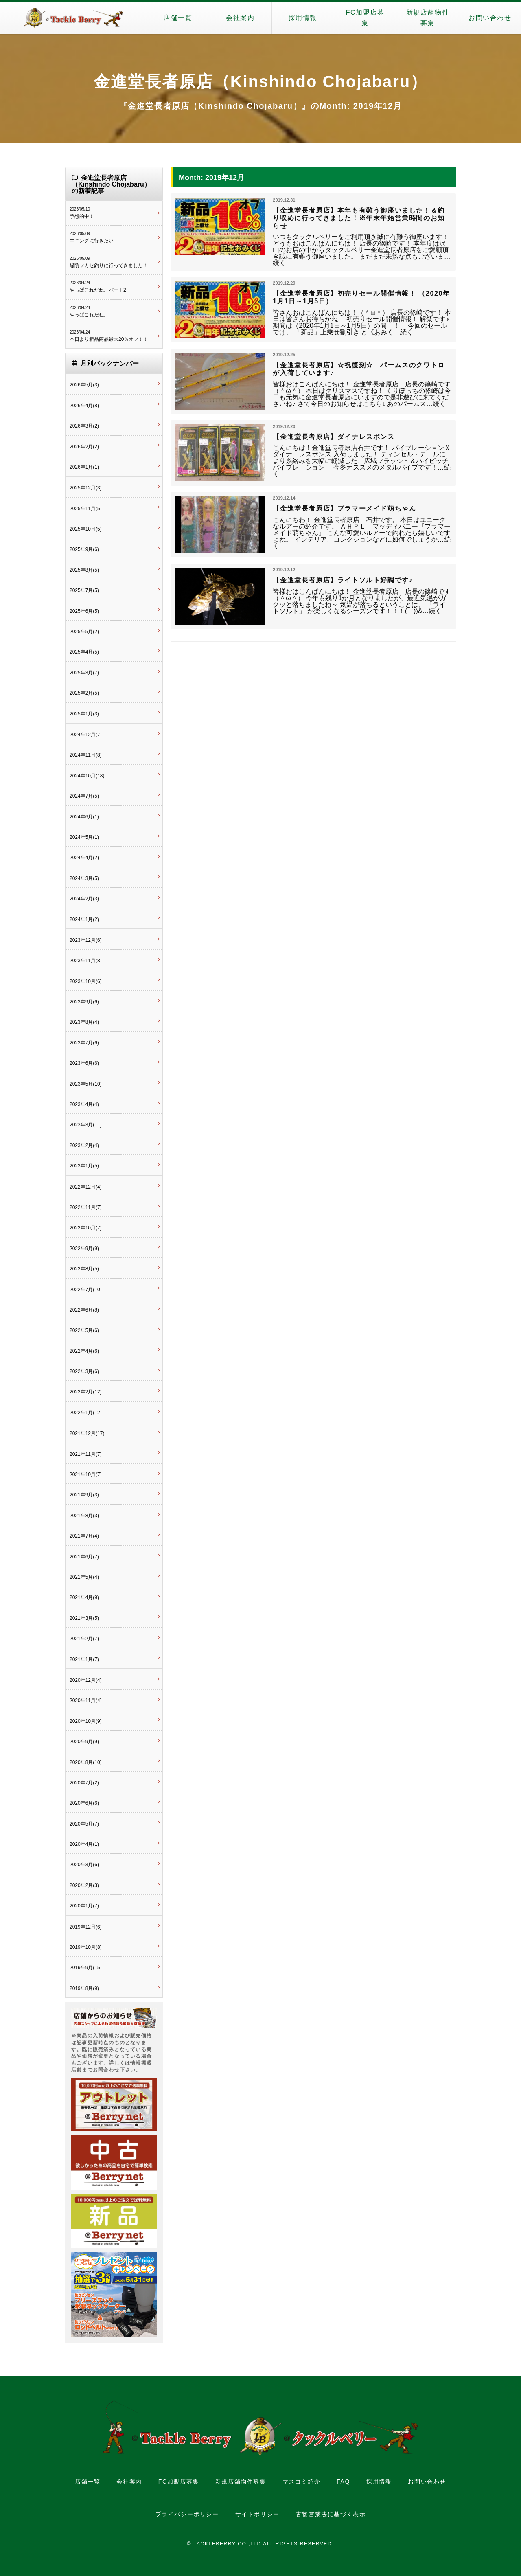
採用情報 (303, 17)
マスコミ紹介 (301, 2481)
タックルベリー (73, 18)
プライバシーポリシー (187, 2514)
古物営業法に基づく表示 (331, 2514)
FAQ (343, 2481)
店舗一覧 (178, 17)
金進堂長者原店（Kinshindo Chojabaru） (260, 81)
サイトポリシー (257, 2514)
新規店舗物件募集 (427, 17)
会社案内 (240, 17)
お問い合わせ (490, 17)
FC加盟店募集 (365, 17)
